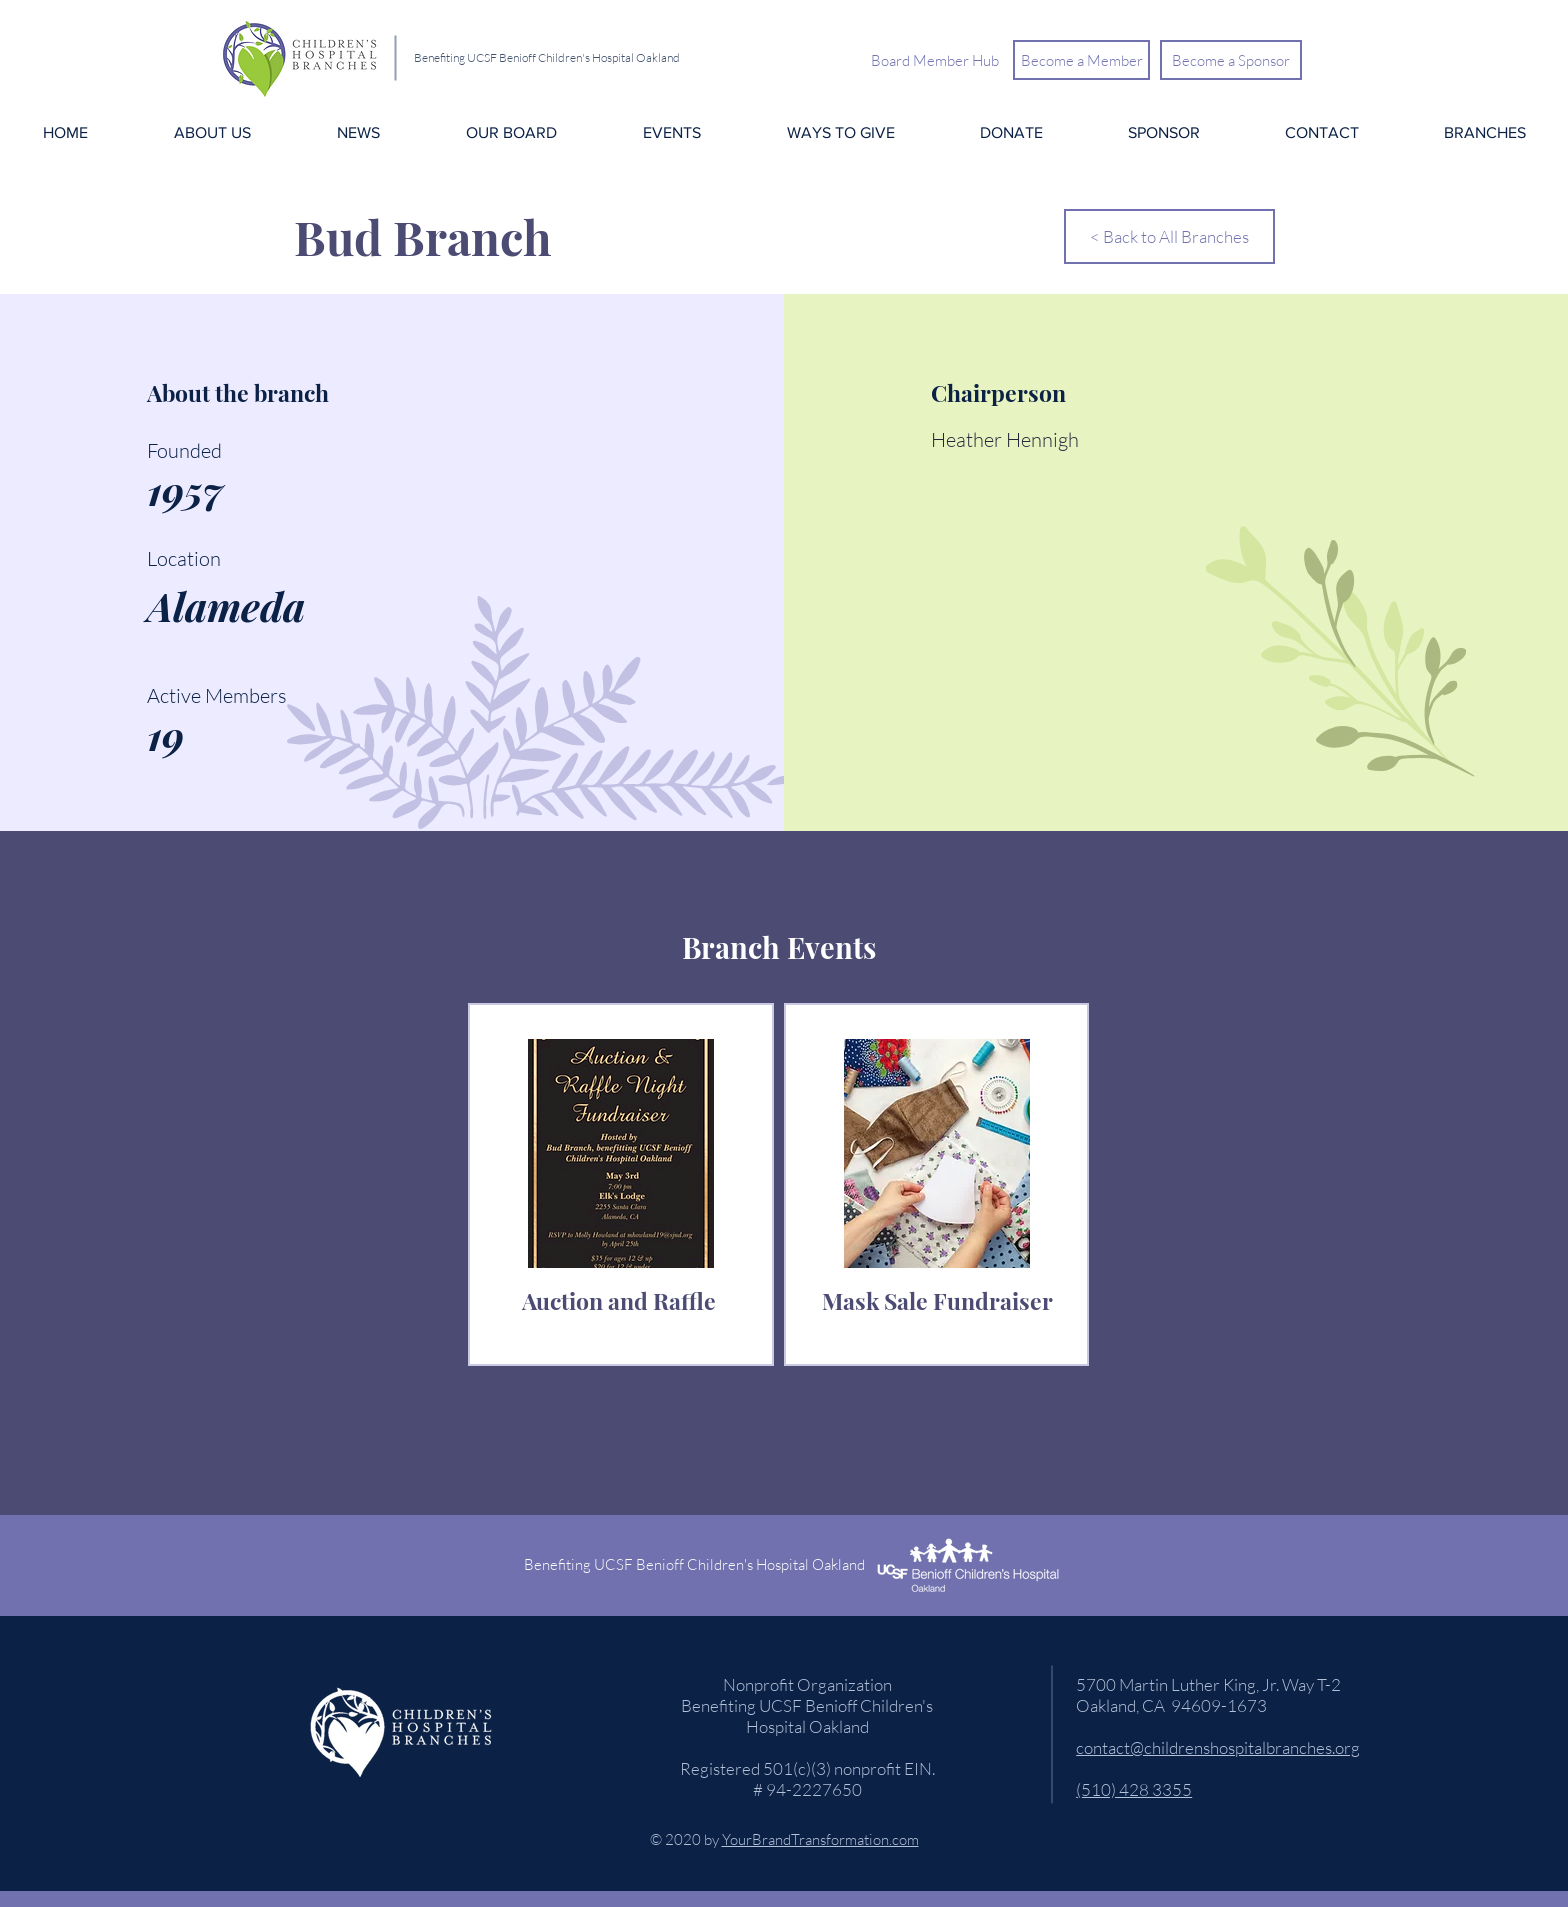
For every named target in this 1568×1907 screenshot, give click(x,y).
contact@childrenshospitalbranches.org (1218, 1747)
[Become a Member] (1081, 60)
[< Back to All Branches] (1169, 236)
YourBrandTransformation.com (820, 1839)
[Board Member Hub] (934, 60)
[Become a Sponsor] (1231, 60)
